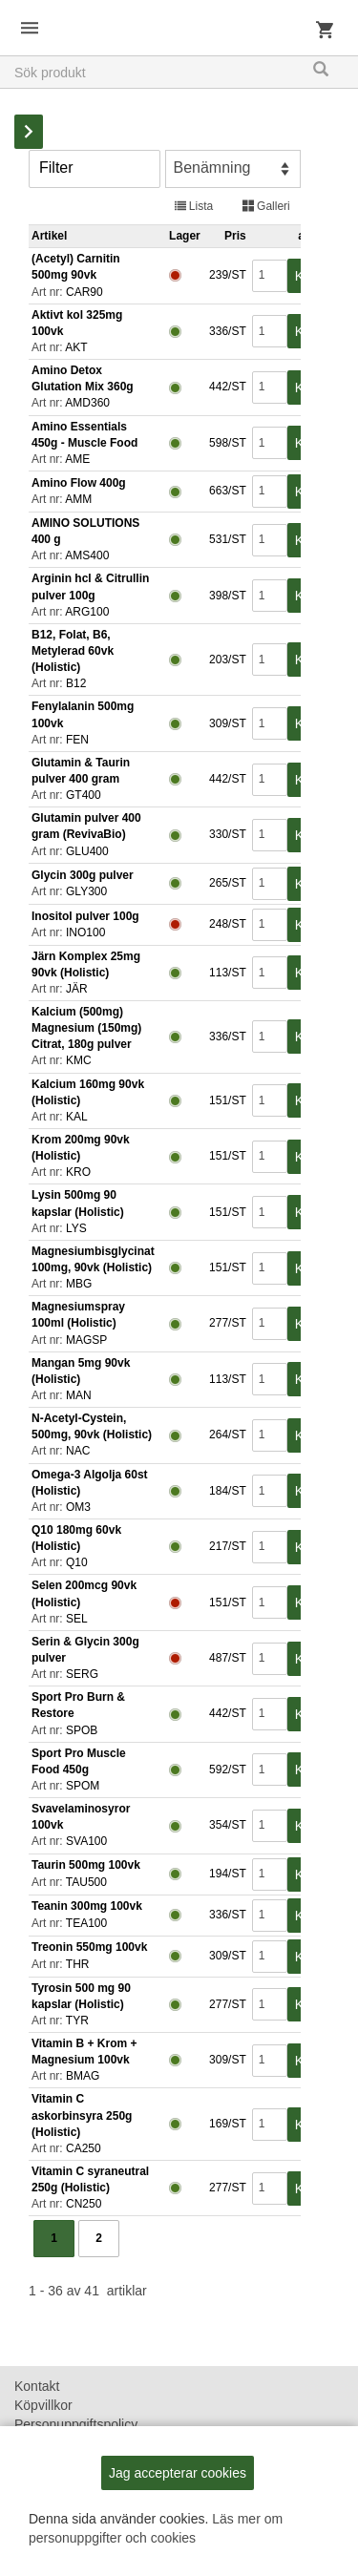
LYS (76, 1228)
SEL (77, 1618)
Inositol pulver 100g (85, 916)
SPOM (82, 1785)
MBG (79, 1283)
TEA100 (86, 1923)
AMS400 (87, 555)
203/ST (226, 659)
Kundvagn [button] (324, 33)
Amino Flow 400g (79, 483)
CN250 (83, 2203)
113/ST (226, 972)
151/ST (226, 1100)
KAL (77, 1116)
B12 (76, 683)
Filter (56, 167)
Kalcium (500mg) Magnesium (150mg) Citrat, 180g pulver (86, 1028)
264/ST (226, 1434)
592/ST (226, 1769)
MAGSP (86, 1340)
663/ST (226, 490)
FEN (77, 739)
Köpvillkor (43, 2405)
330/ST (226, 834)
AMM (78, 499)
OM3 (78, 1507)
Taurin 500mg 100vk (86, 1865)
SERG (82, 1674)
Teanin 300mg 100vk (87, 1906)
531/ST (226, 539)
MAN (79, 1395)
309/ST (226, 723)
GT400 (83, 795)
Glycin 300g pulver (83, 875)
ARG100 (87, 611)
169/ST (226, 2123)
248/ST (226, 924)
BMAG (82, 2076)
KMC (79, 1060)
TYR (77, 2020)
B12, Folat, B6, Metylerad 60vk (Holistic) (73, 651)
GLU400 (87, 851)
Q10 (77, 1562)
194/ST (226, 1873)
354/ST (226, 1825)
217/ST (226, 1546)
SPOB (81, 1730)
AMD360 (87, 402)
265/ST (226, 883)
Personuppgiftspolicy (75, 2424)
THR (78, 1964)
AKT (76, 347)
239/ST (226, 275)
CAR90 (84, 292)
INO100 (85, 932)
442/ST (226, 386)
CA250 (83, 2148)
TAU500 (86, 1882)
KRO (78, 1172)
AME (77, 459)
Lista (194, 206)
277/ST (226, 1323)
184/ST (226, 1490)
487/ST (226, 1658)
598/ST (226, 443)
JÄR (77, 988)
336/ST (226, 331)
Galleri (266, 206)
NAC (78, 1450)
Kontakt (36, 2386)
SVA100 (86, 1841)
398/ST (226, 595)
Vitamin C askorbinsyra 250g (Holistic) (82, 2115)
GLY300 (86, 891)
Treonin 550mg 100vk (89, 1947)
